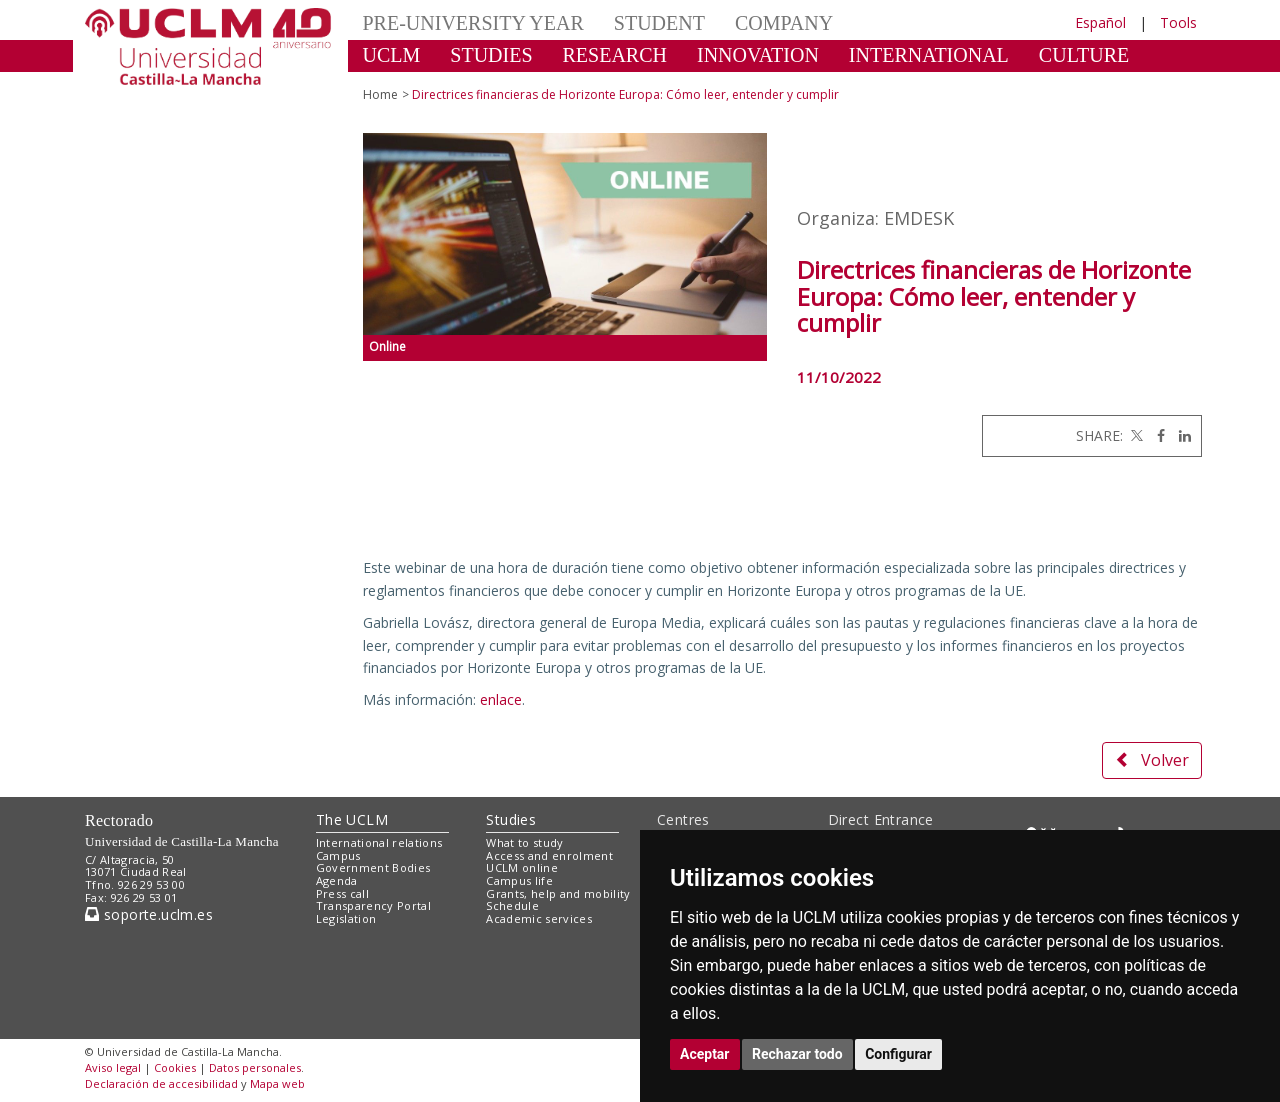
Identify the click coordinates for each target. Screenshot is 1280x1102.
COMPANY (784, 23)
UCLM (392, 55)
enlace (501, 699)
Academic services (539, 918)
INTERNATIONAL (929, 55)
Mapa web (277, 1083)
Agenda (337, 880)
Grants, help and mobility (558, 893)
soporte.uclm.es (149, 914)
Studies (511, 819)
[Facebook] (1156, 435)
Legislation (346, 918)
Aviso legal (113, 1067)
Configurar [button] (898, 1054)
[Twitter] (1135, 435)
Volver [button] (1152, 760)
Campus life (519, 880)
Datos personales (255, 1067)
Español (1100, 22)
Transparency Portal (373, 905)
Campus (338, 855)
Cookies (175, 1067)
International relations (379, 842)
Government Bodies (373, 867)
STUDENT (659, 23)
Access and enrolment (549, 855)
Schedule (512, 905)
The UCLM (352, 819)
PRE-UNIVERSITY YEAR (473, 23)
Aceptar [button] (705, 1054)
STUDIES (491, 55)
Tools (1178, 22)
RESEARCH (615, 55)
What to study (524, 842)
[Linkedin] (1180, 435)
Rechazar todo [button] (797, 1054)
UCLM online (522, 867)
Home (380, 94)
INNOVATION (758, 55)
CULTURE (1084, 55)
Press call (342, 893)
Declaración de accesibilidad (161, 1083)
